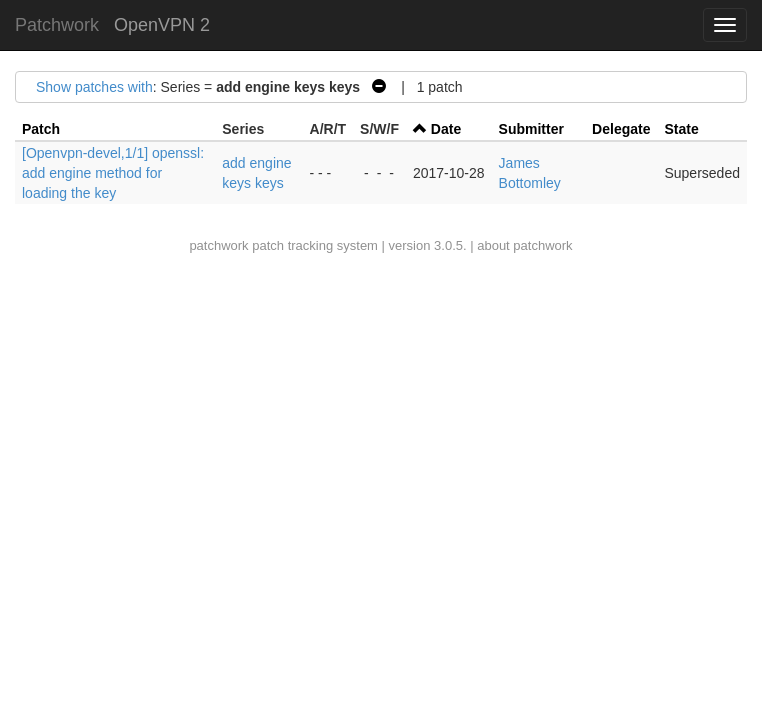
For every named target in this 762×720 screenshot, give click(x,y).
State (681, 129)
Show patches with (94, 87)
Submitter (531, 129)
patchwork (218, 245)
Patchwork (57, 25)
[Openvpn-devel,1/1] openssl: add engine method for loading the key (113, 173)
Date (446, 129)
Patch (41, 129)
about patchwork (524, 245)
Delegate (621, 129)
